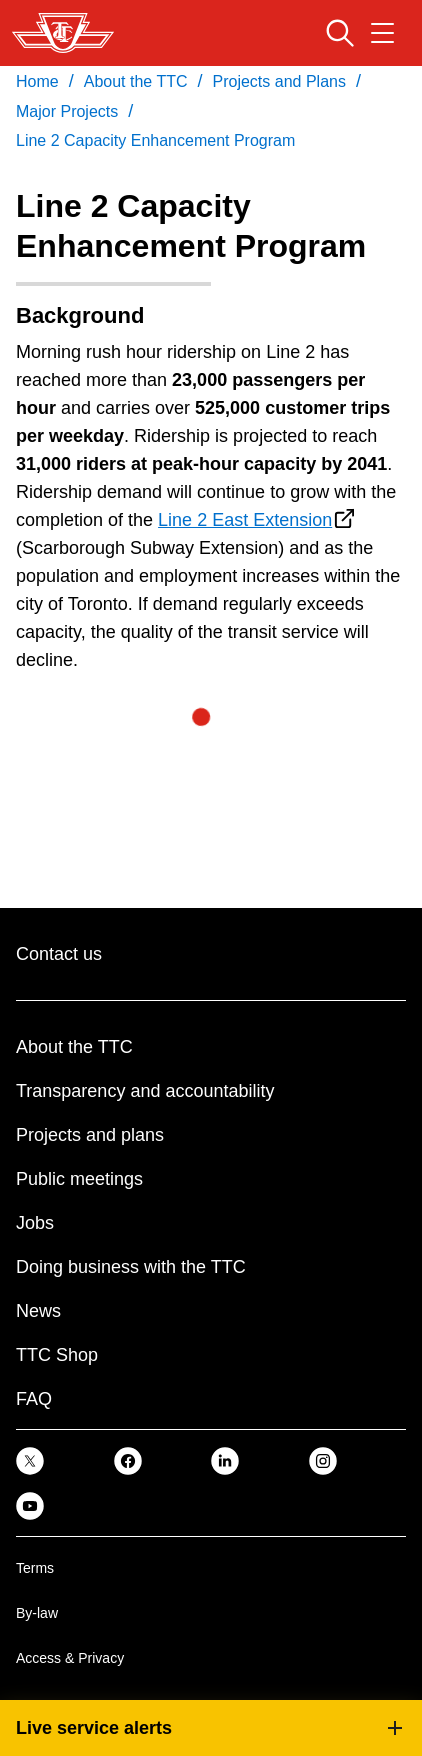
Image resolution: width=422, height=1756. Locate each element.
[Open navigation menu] (382, 33)
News (38, 1311)
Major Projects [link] (67, 111)
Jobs (35, 1223)
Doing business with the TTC (131, 1267)
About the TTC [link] (136, 81)
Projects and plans (90, 1135)
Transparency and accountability (145, 1091)
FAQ (34, 1399)
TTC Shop (57, 1355)
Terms (35, 1568)
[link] (30, 1460)
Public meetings (79, 1179)
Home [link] (37, 81)
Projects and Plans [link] (279, 81)
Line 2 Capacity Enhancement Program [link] (155, 140)
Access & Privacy (70, 1658)
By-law (37, 1613)
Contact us (59, 954)
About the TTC (74, 1047)
